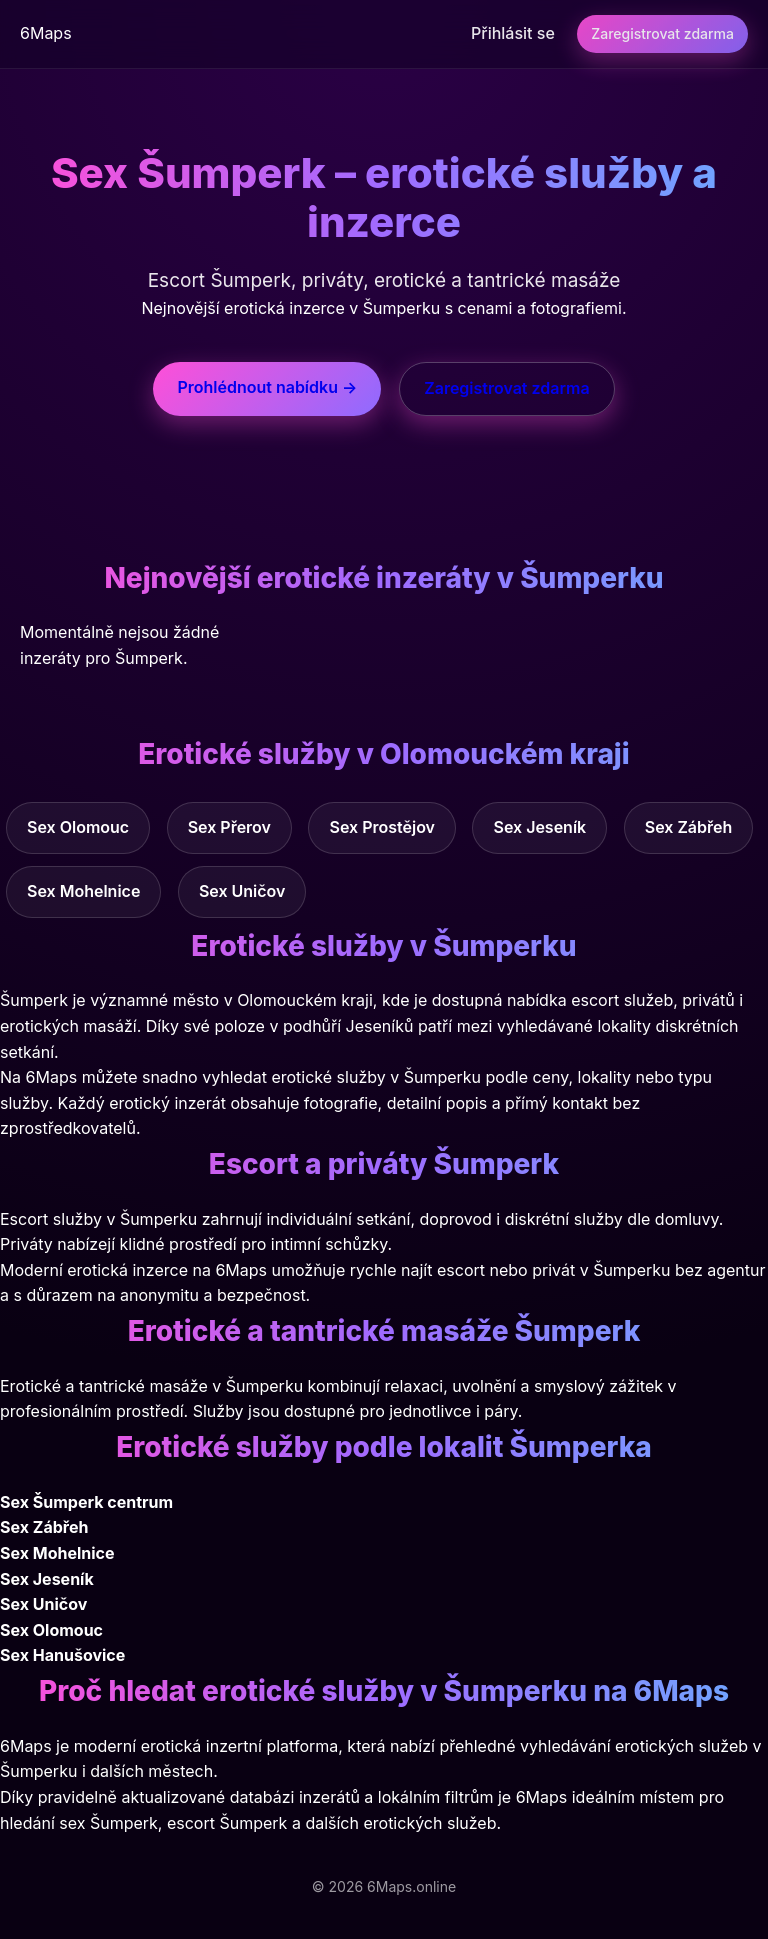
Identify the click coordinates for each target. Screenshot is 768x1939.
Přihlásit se (513, 33)
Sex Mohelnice (83, 891)
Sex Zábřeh (689, 827)
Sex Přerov (229, 827)
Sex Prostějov (382, 827)
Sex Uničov (242, 891)
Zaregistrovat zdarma (662, 33)
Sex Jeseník (539, 827)
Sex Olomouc (78, 827)
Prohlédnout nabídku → (267, 387)
